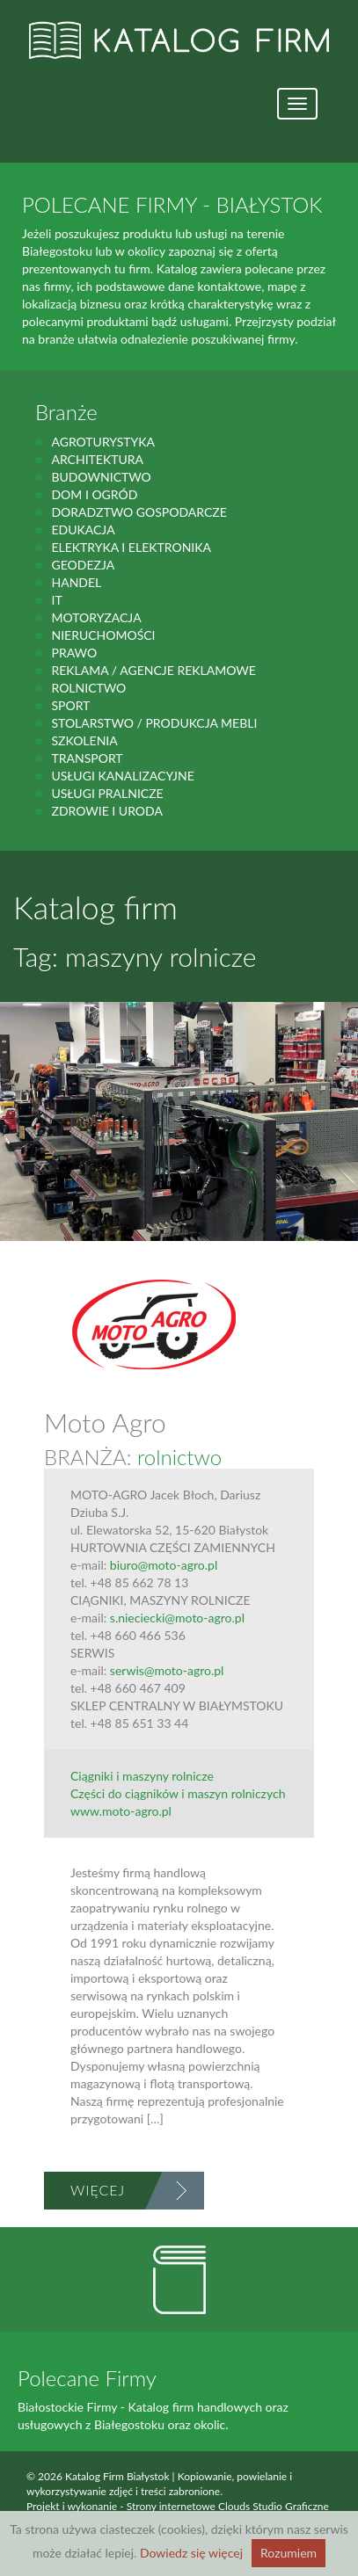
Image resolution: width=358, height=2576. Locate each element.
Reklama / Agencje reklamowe (153, 670)
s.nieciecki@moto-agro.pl (177, 1617)
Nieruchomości (103, 635)
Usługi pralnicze (107, 793)
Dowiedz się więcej (191, 2552)
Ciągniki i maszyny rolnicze (142, 1775)
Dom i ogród (94, 494)
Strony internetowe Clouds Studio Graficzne (228, 2506)
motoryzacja (96, 617)
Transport (86, 758)
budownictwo (100, 476)
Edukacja (82, 529)
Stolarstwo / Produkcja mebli (154, 722)
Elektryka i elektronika (131, 547)
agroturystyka (103, 441)
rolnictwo (88, 687)
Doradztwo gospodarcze (138, 511)
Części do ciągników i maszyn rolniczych (177, 1793)
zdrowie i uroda (106, 810)
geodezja (82, 564)
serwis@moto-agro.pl (167, 1670)
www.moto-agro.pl (121, 1810)
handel (76, 582)
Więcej (97, 2189)
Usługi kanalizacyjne (122, 775)
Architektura (97, 459)
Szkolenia (84, 740)
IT (56, 599)
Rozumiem (288, 2552)
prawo (74, 652)
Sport (70, 705)
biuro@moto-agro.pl (163, 1564)
